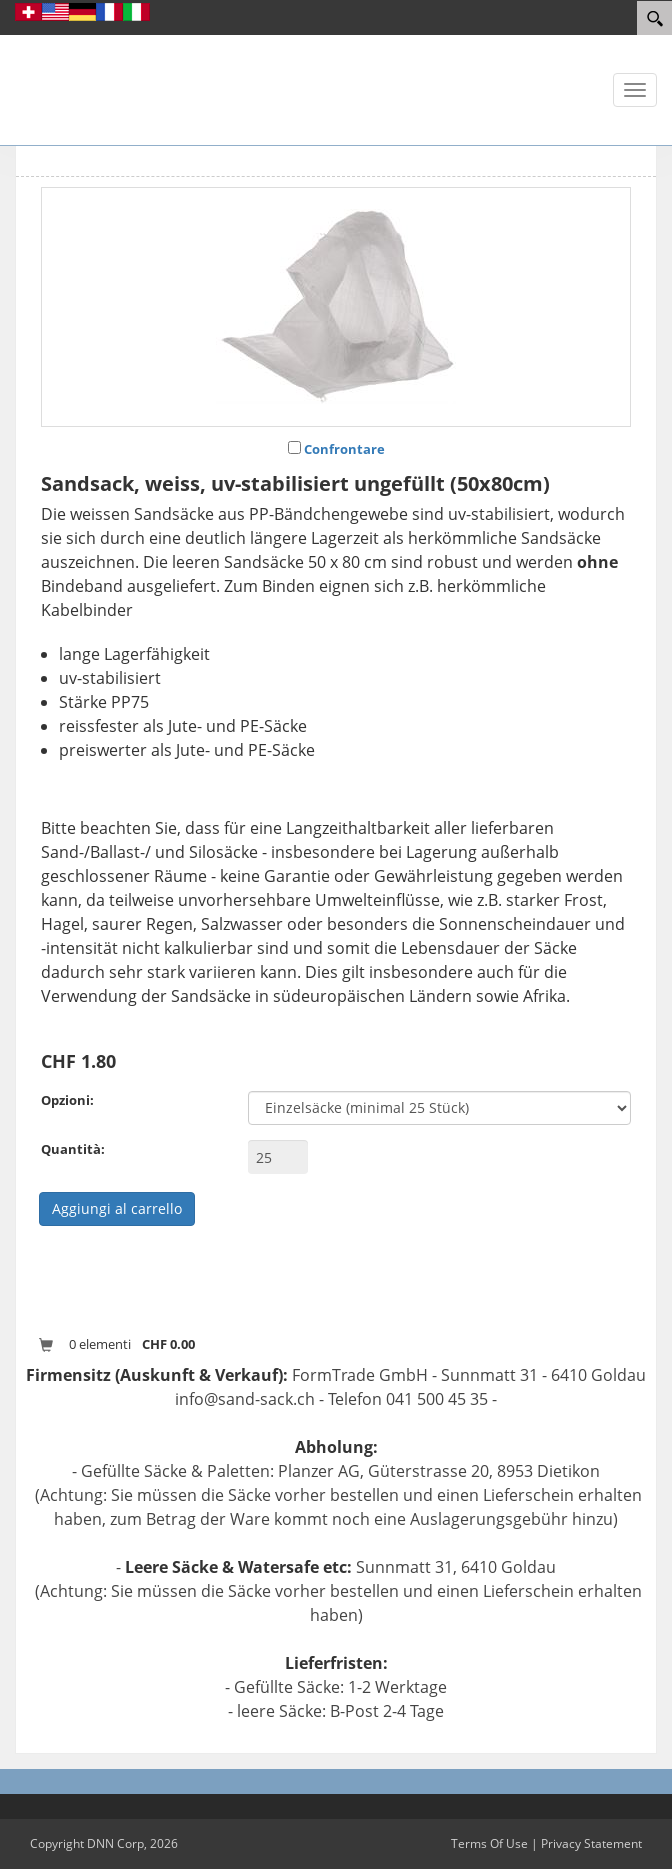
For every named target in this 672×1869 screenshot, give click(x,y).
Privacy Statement (591, 1843)
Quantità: (73, 1149)
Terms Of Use (489, 1843)
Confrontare (344, 449)
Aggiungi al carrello (117, 1208)
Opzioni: (67, 1100)
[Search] (654, 18)
